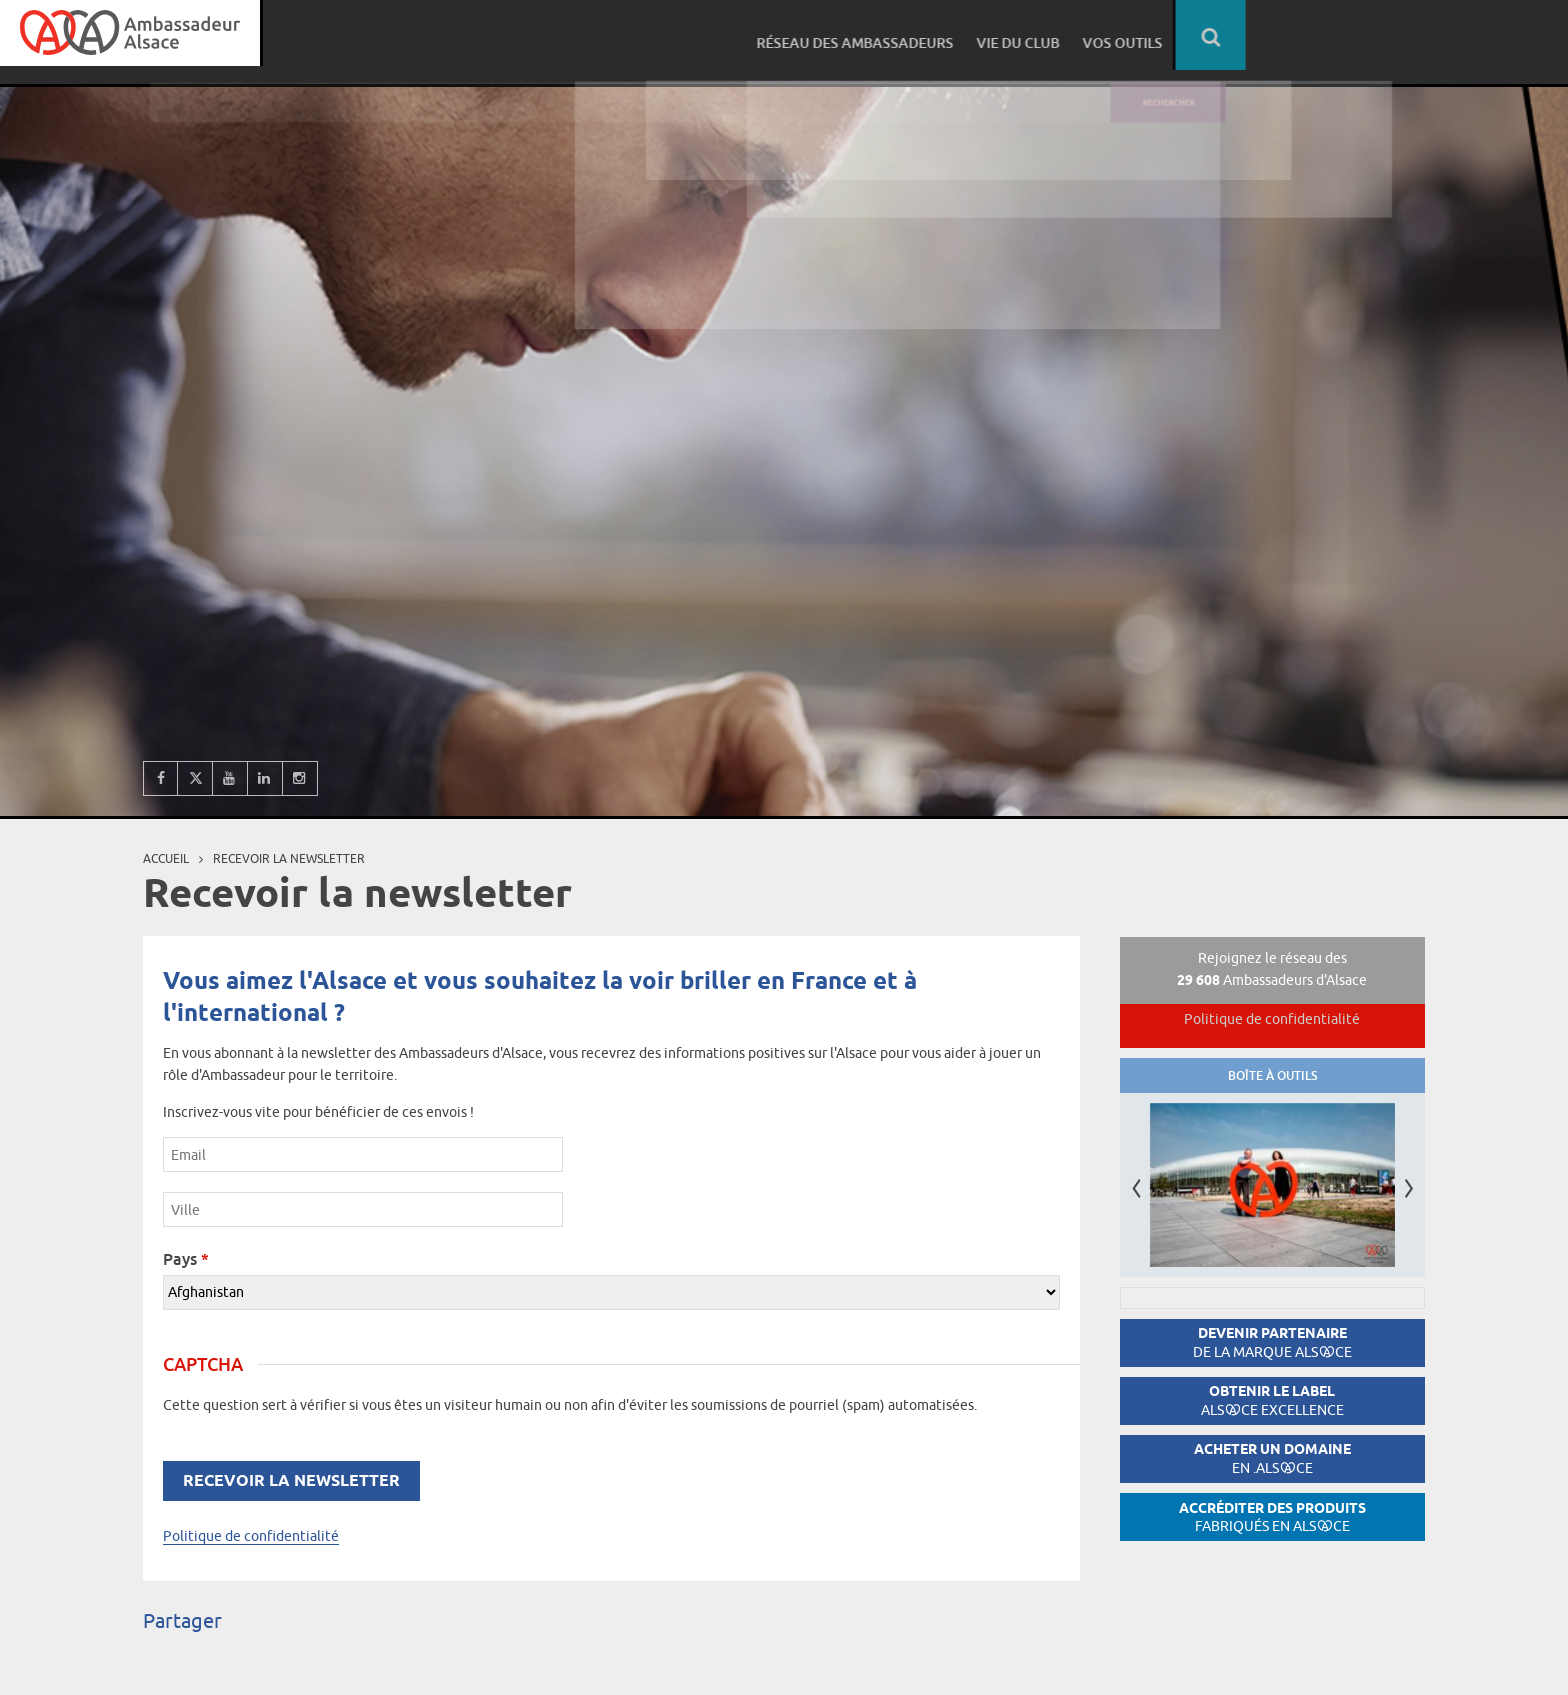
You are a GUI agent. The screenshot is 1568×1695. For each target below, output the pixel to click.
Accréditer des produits (1272, 1517)
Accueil (166, 858)
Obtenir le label (1272, 1400)
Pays (186, 1259)
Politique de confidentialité (251, 1536)
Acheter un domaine (1272, 1458)
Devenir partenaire (1272, 1342)
